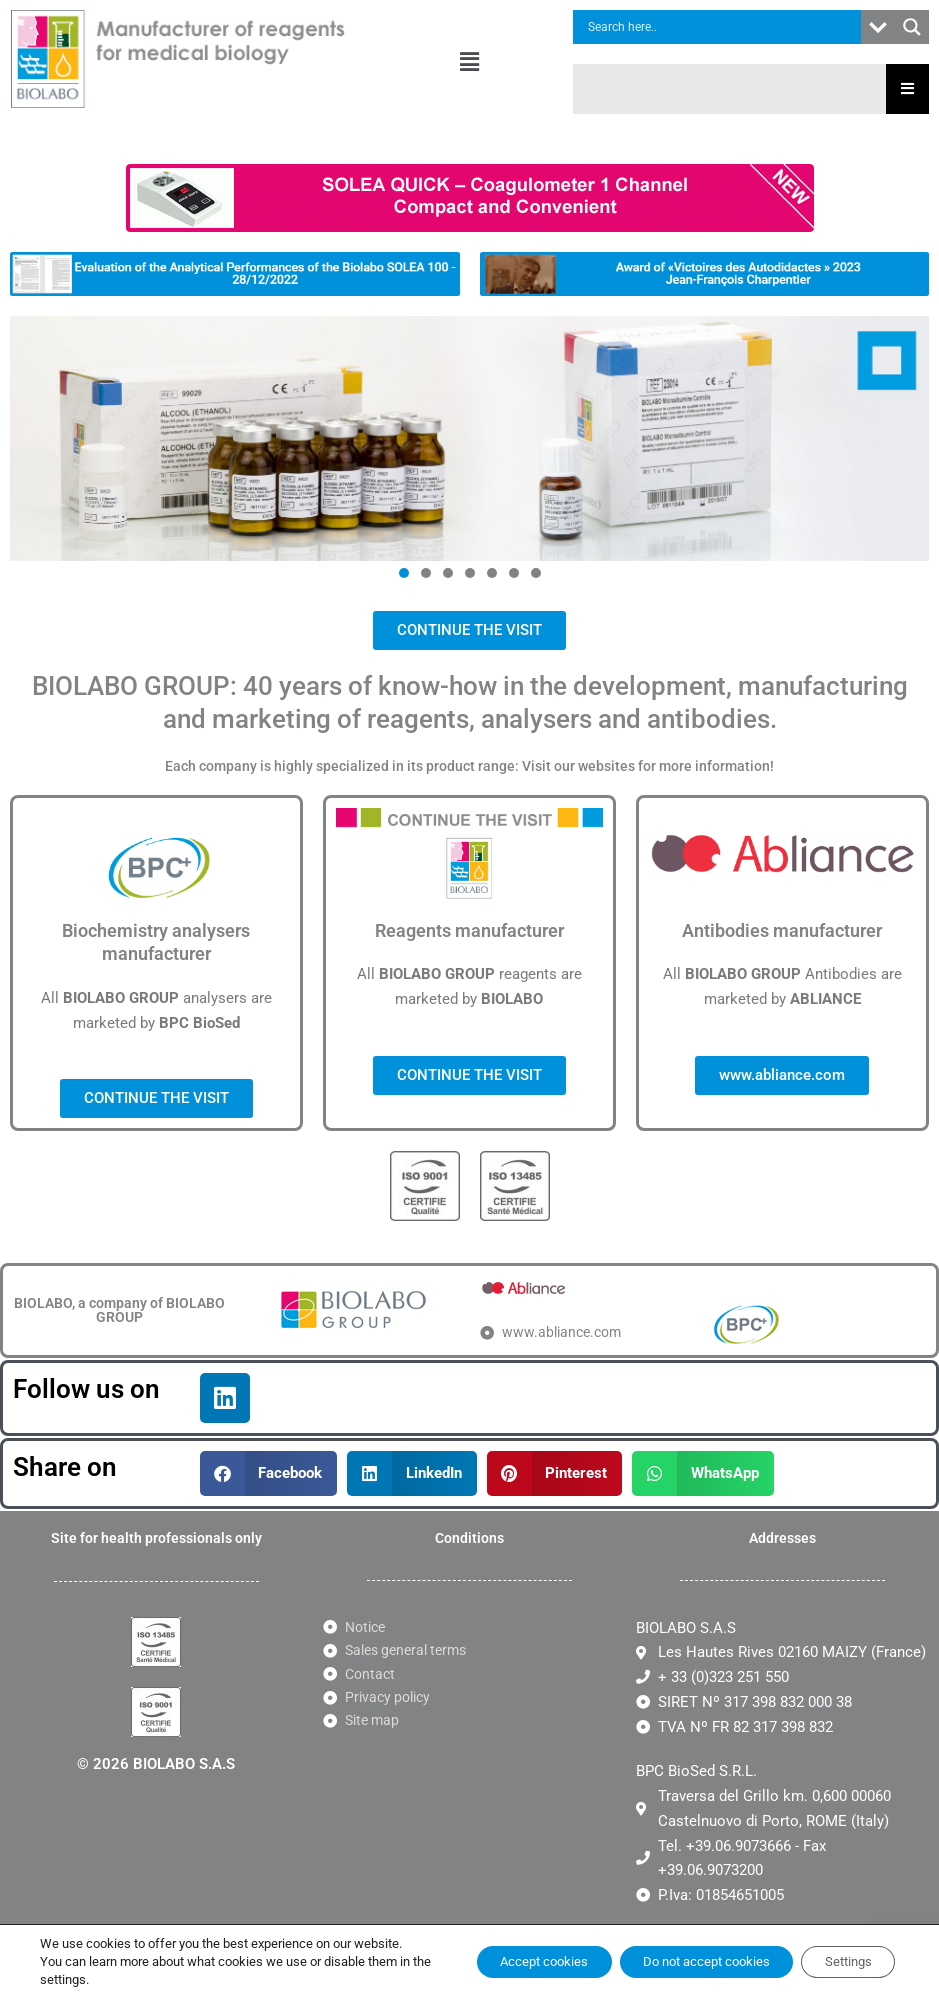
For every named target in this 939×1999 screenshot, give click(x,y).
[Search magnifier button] (912, 27)
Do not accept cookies (678, 1953)
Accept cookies (495, 1953)
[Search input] (722, 27)
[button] (469, 62)
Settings (839, 1953)
